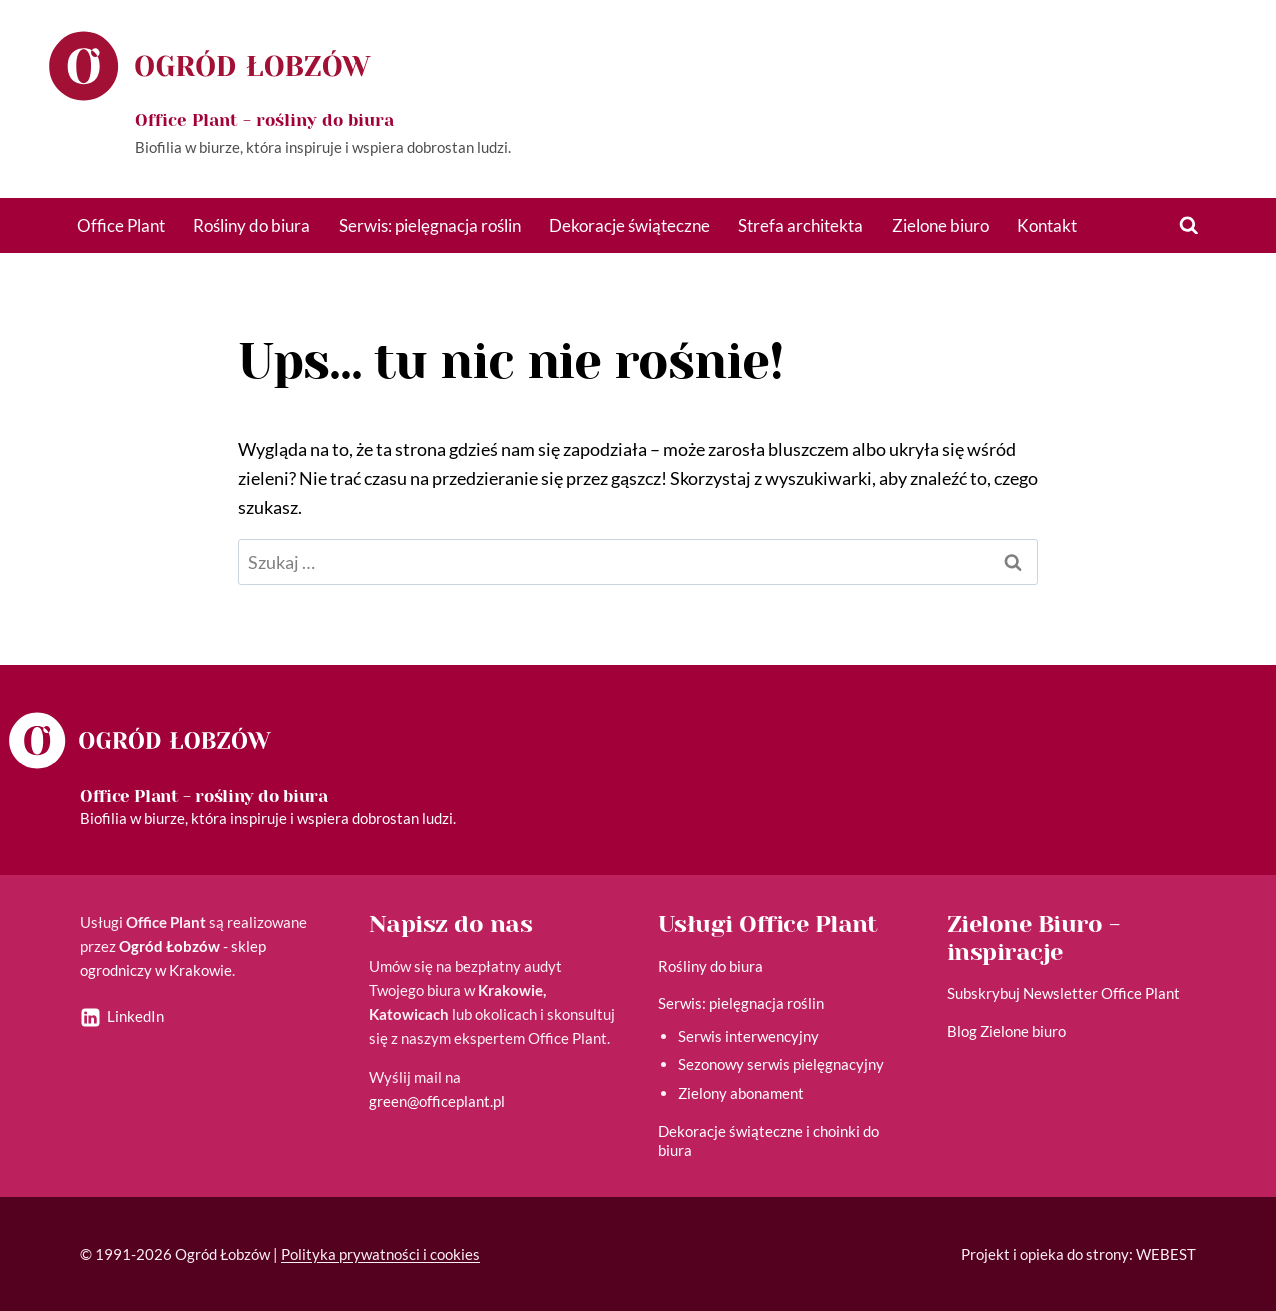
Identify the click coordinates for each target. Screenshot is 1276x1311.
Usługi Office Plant (768, 924)
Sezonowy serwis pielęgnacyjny (781, 1064)
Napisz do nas (450, 924)
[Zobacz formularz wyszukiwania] (1189, 226)
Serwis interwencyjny (748, 1036)
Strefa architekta (800, 225)
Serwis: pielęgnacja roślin (430, 225)
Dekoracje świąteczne (629, 225)
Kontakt (1047, 225)
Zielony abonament (741, 1093)
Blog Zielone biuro (1006, 1031)
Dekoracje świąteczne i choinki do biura (768, 1141)
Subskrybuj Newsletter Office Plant (1063, 993)
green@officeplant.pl (437, 1101)
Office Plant (121, 225)
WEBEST (1166, 1254)
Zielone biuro (940, 225)
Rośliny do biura (251, 225)
